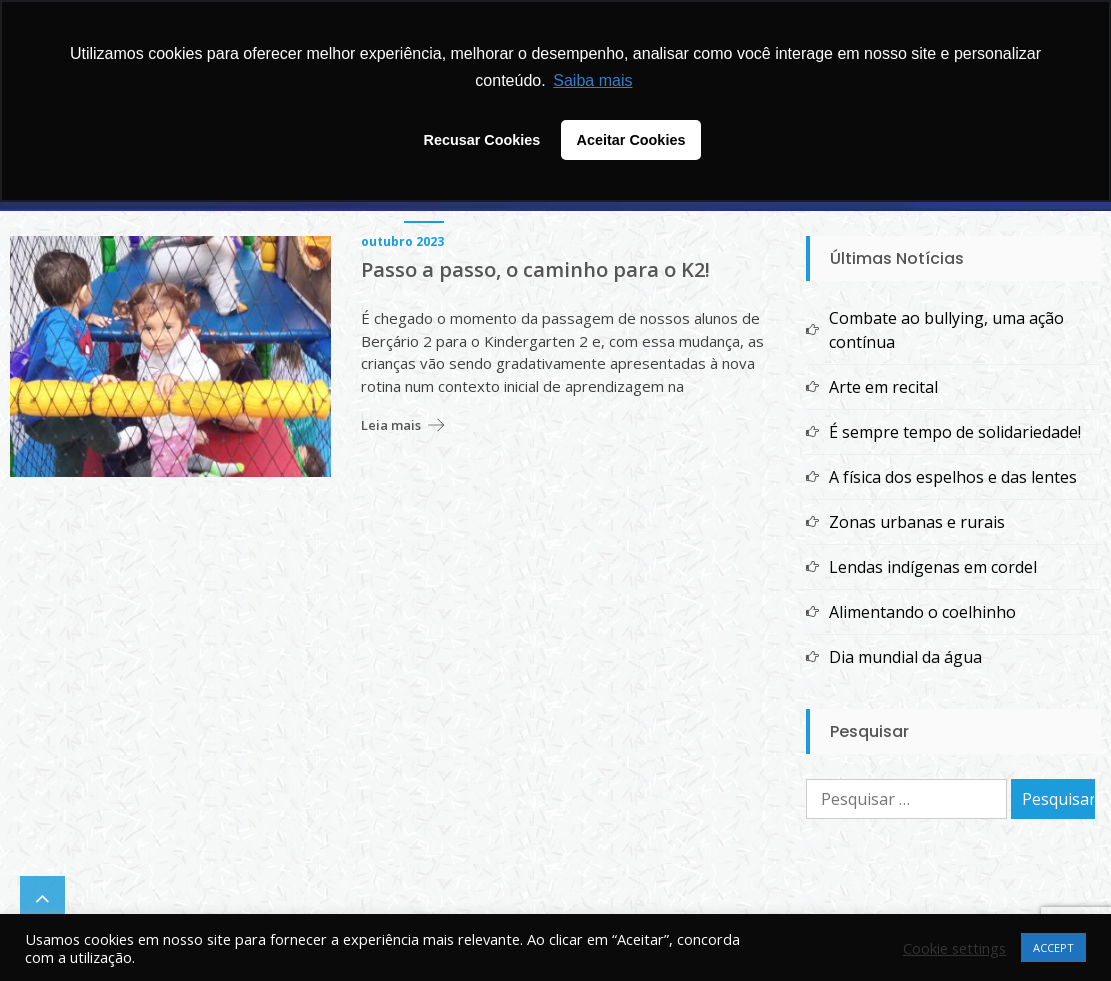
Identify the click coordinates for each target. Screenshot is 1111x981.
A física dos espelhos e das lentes (953, 477)
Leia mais (391, 425)
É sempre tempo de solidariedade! (955, 432)
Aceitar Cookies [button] (631, 140)
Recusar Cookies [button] (482, 140)
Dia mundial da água (905, 657)
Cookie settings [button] (954, 948)
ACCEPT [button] (1053, 947)
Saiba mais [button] (592, 80)
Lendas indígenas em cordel (933, 567)
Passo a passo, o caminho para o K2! (535, 270)
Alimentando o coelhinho (922, 612)
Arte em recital (883, 387)
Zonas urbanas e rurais (917, 522)
